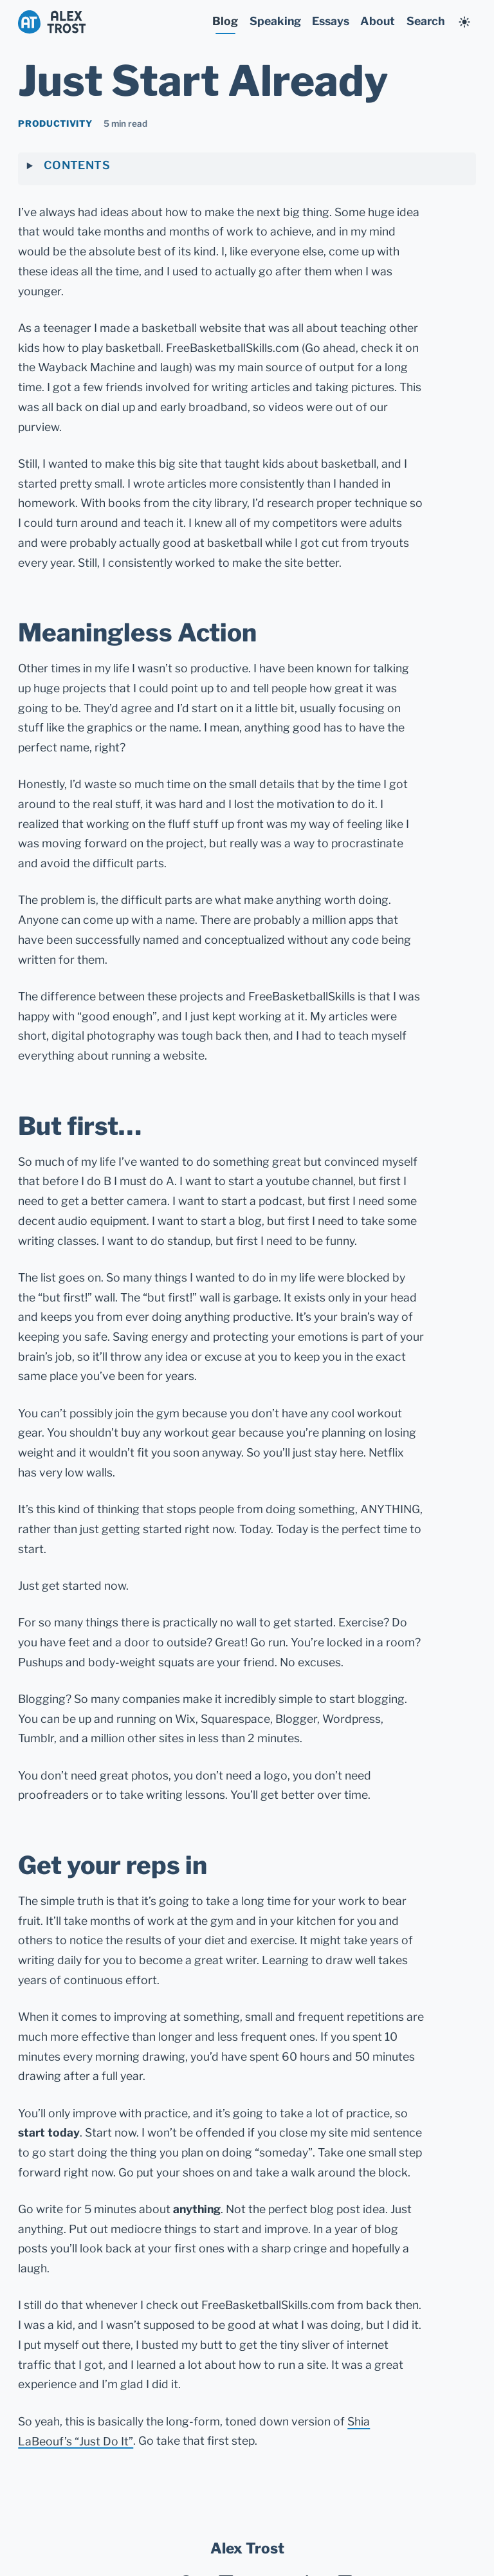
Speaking (275, 21)
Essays (330, 21)
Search (425, 21)
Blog (225, 21)
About (377, 21)
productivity (55, 123)
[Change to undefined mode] (464, 22)
